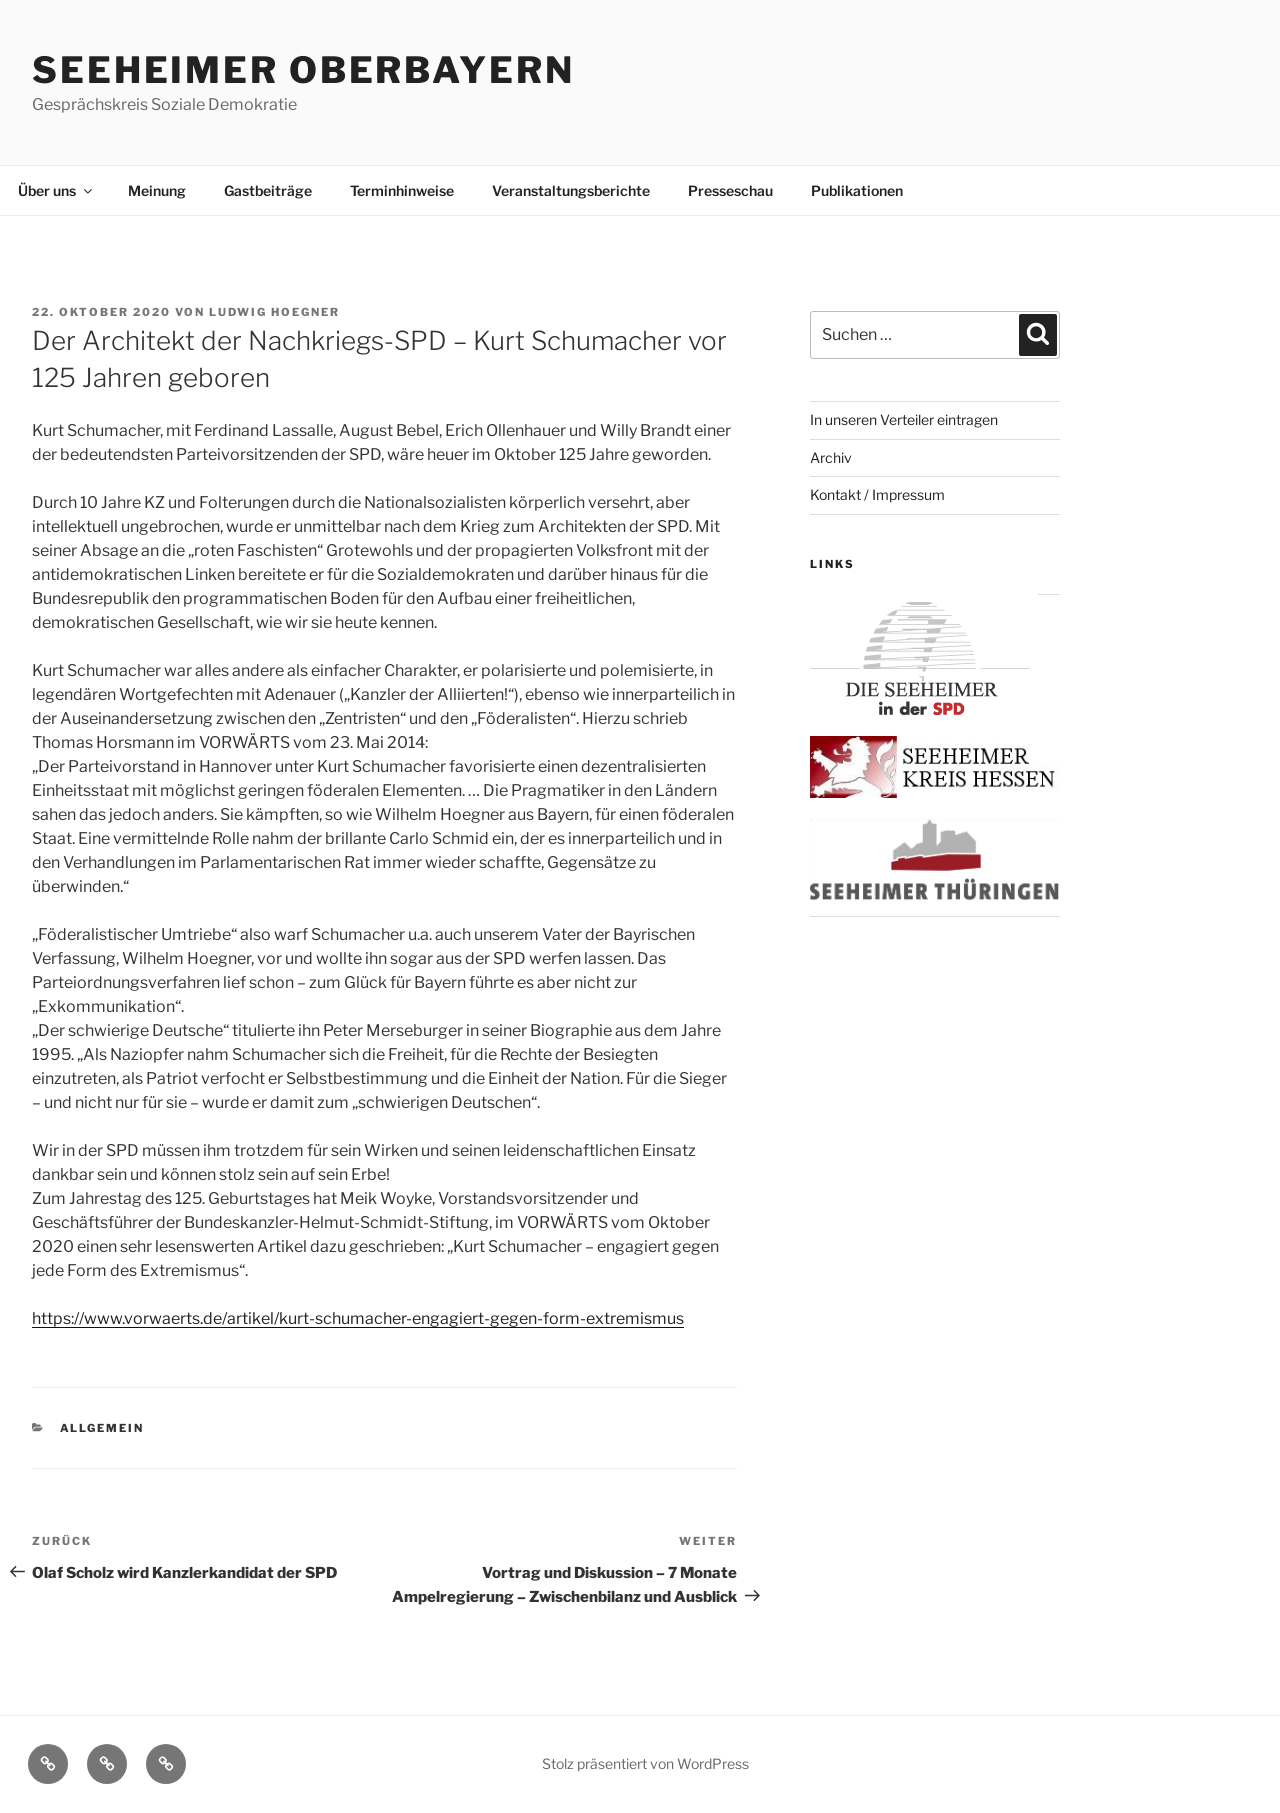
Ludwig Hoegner (274, 312)
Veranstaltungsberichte (571, 190)
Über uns (56, 190)
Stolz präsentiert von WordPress (645, 1763)
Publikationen (857, 190)
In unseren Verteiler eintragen (904, 419)
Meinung (157, 190)
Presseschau (730, 190)
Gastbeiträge (268, 190)
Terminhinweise (402, 190)
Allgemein (102, 1428)
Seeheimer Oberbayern (303, 70)
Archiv (831, 457)
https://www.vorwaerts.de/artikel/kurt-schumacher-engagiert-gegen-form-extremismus (358, 1318)
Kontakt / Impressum (877, 494)
